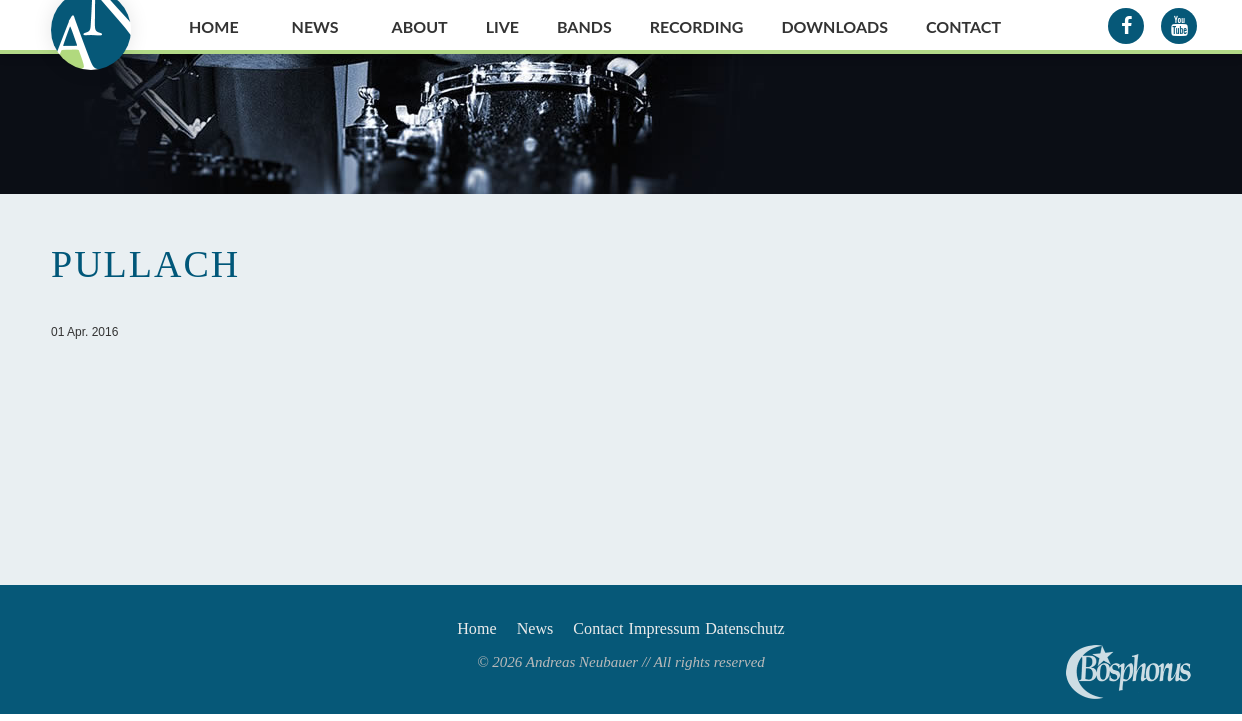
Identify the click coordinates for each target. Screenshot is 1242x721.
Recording (697, 26)
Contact (963, 26)
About (420, 26)
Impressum (682, 632)
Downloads (834, 26)
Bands (584, 26)
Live (502, 26)
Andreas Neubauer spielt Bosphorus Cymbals (1128, 672)
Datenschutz (786, 632)
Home (214, 26)
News (315, 26)
